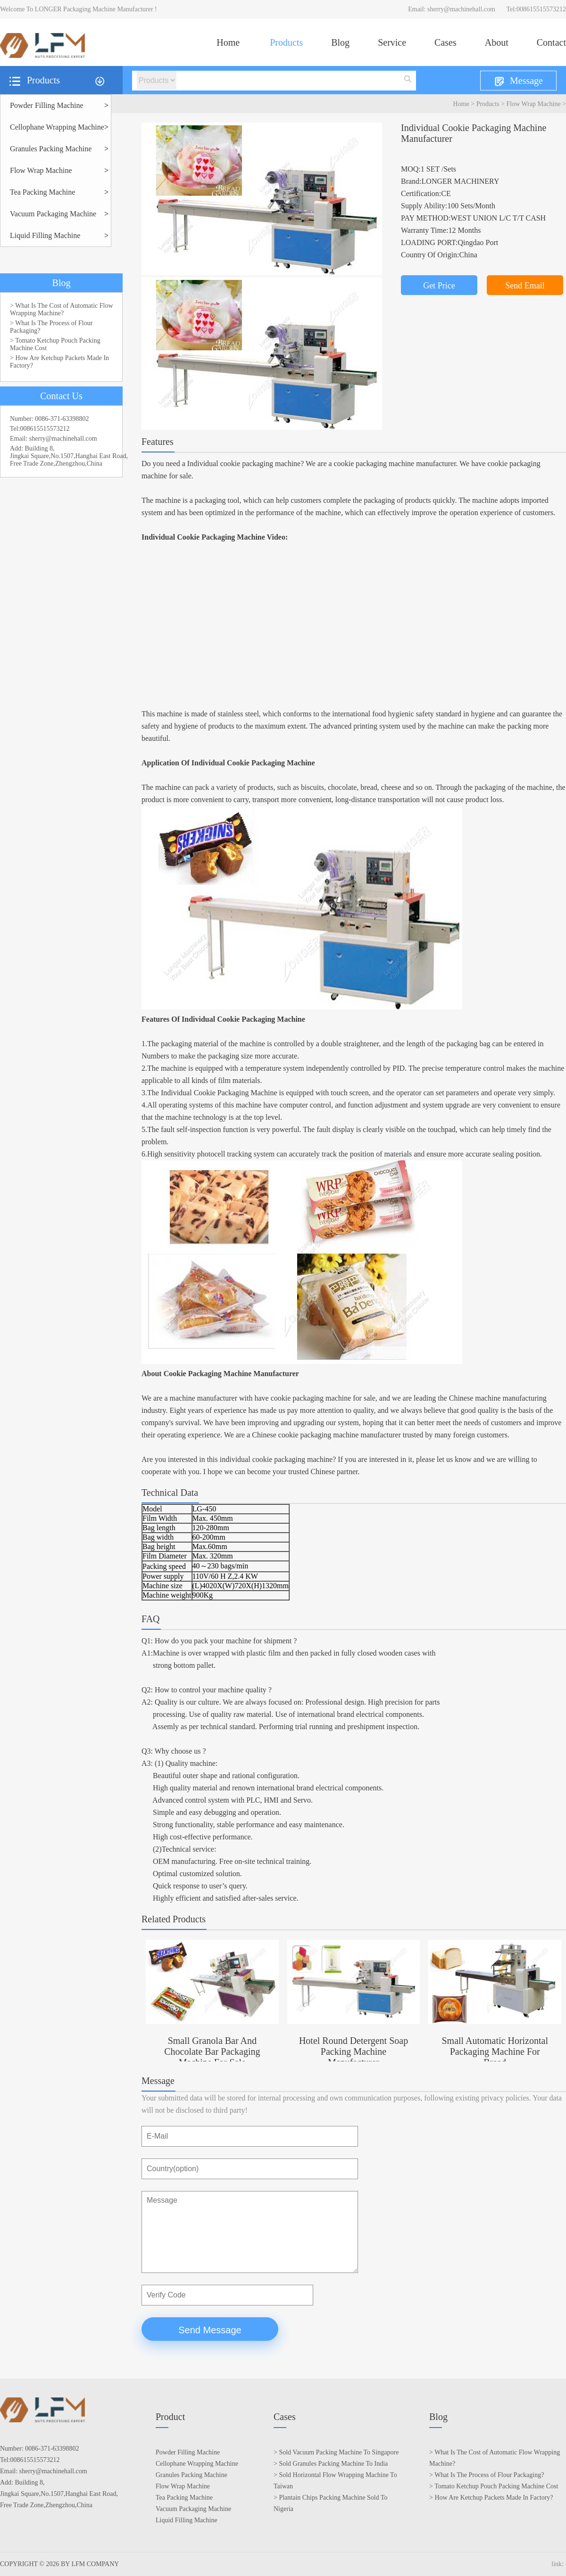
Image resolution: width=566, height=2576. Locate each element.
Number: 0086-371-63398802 (49, 418)
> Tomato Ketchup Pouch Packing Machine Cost (55, 344)
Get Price (439, 285)
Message (518, 81)
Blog (340, 42)
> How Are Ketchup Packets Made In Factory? (59, 361)
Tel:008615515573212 (536, 9)
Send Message (209, 2330)
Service (392, 42)
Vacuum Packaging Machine (53, 214)
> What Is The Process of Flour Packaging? (51, 327)
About (496, 42)
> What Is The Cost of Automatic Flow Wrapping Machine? (61, 309)
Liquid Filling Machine (45, 235)
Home (228, 42)
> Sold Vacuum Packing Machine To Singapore (336, 2452)
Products (286, 42)
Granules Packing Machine (51, 149)
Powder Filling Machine (46, 105)
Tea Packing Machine (42, 192)
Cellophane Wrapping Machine (57, 127)
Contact (551, 42)
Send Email (525, 285)
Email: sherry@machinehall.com (451, 9)
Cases (445, 42)
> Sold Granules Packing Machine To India (331, 2463)
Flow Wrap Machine (534, 103)
